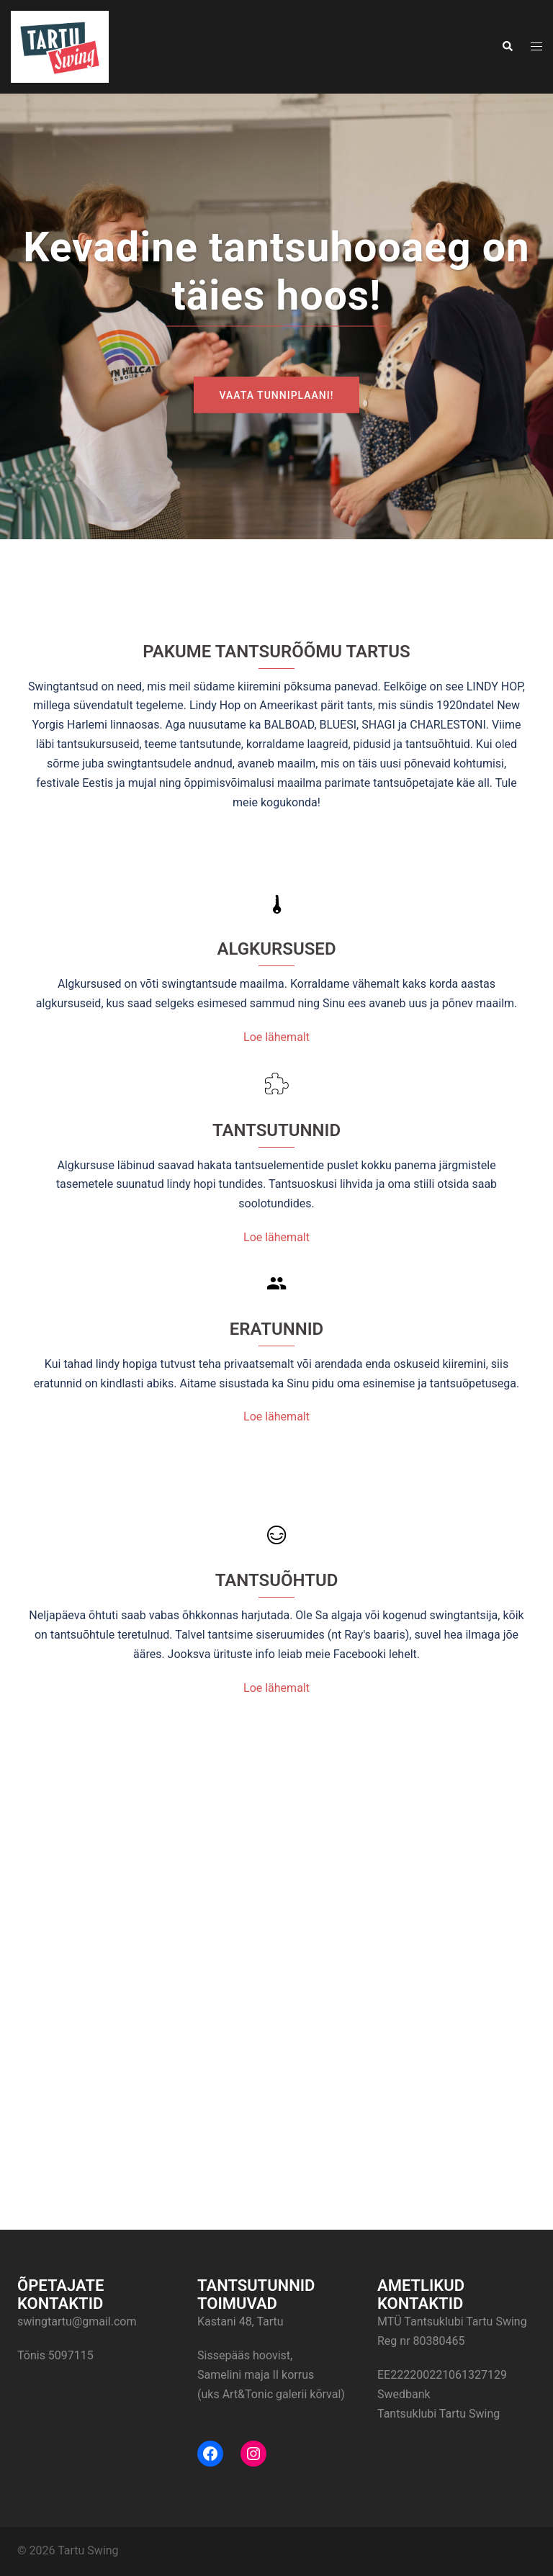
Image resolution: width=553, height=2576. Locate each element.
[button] (507, 47)
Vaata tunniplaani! (277, 395)
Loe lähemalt (276, 1037)
